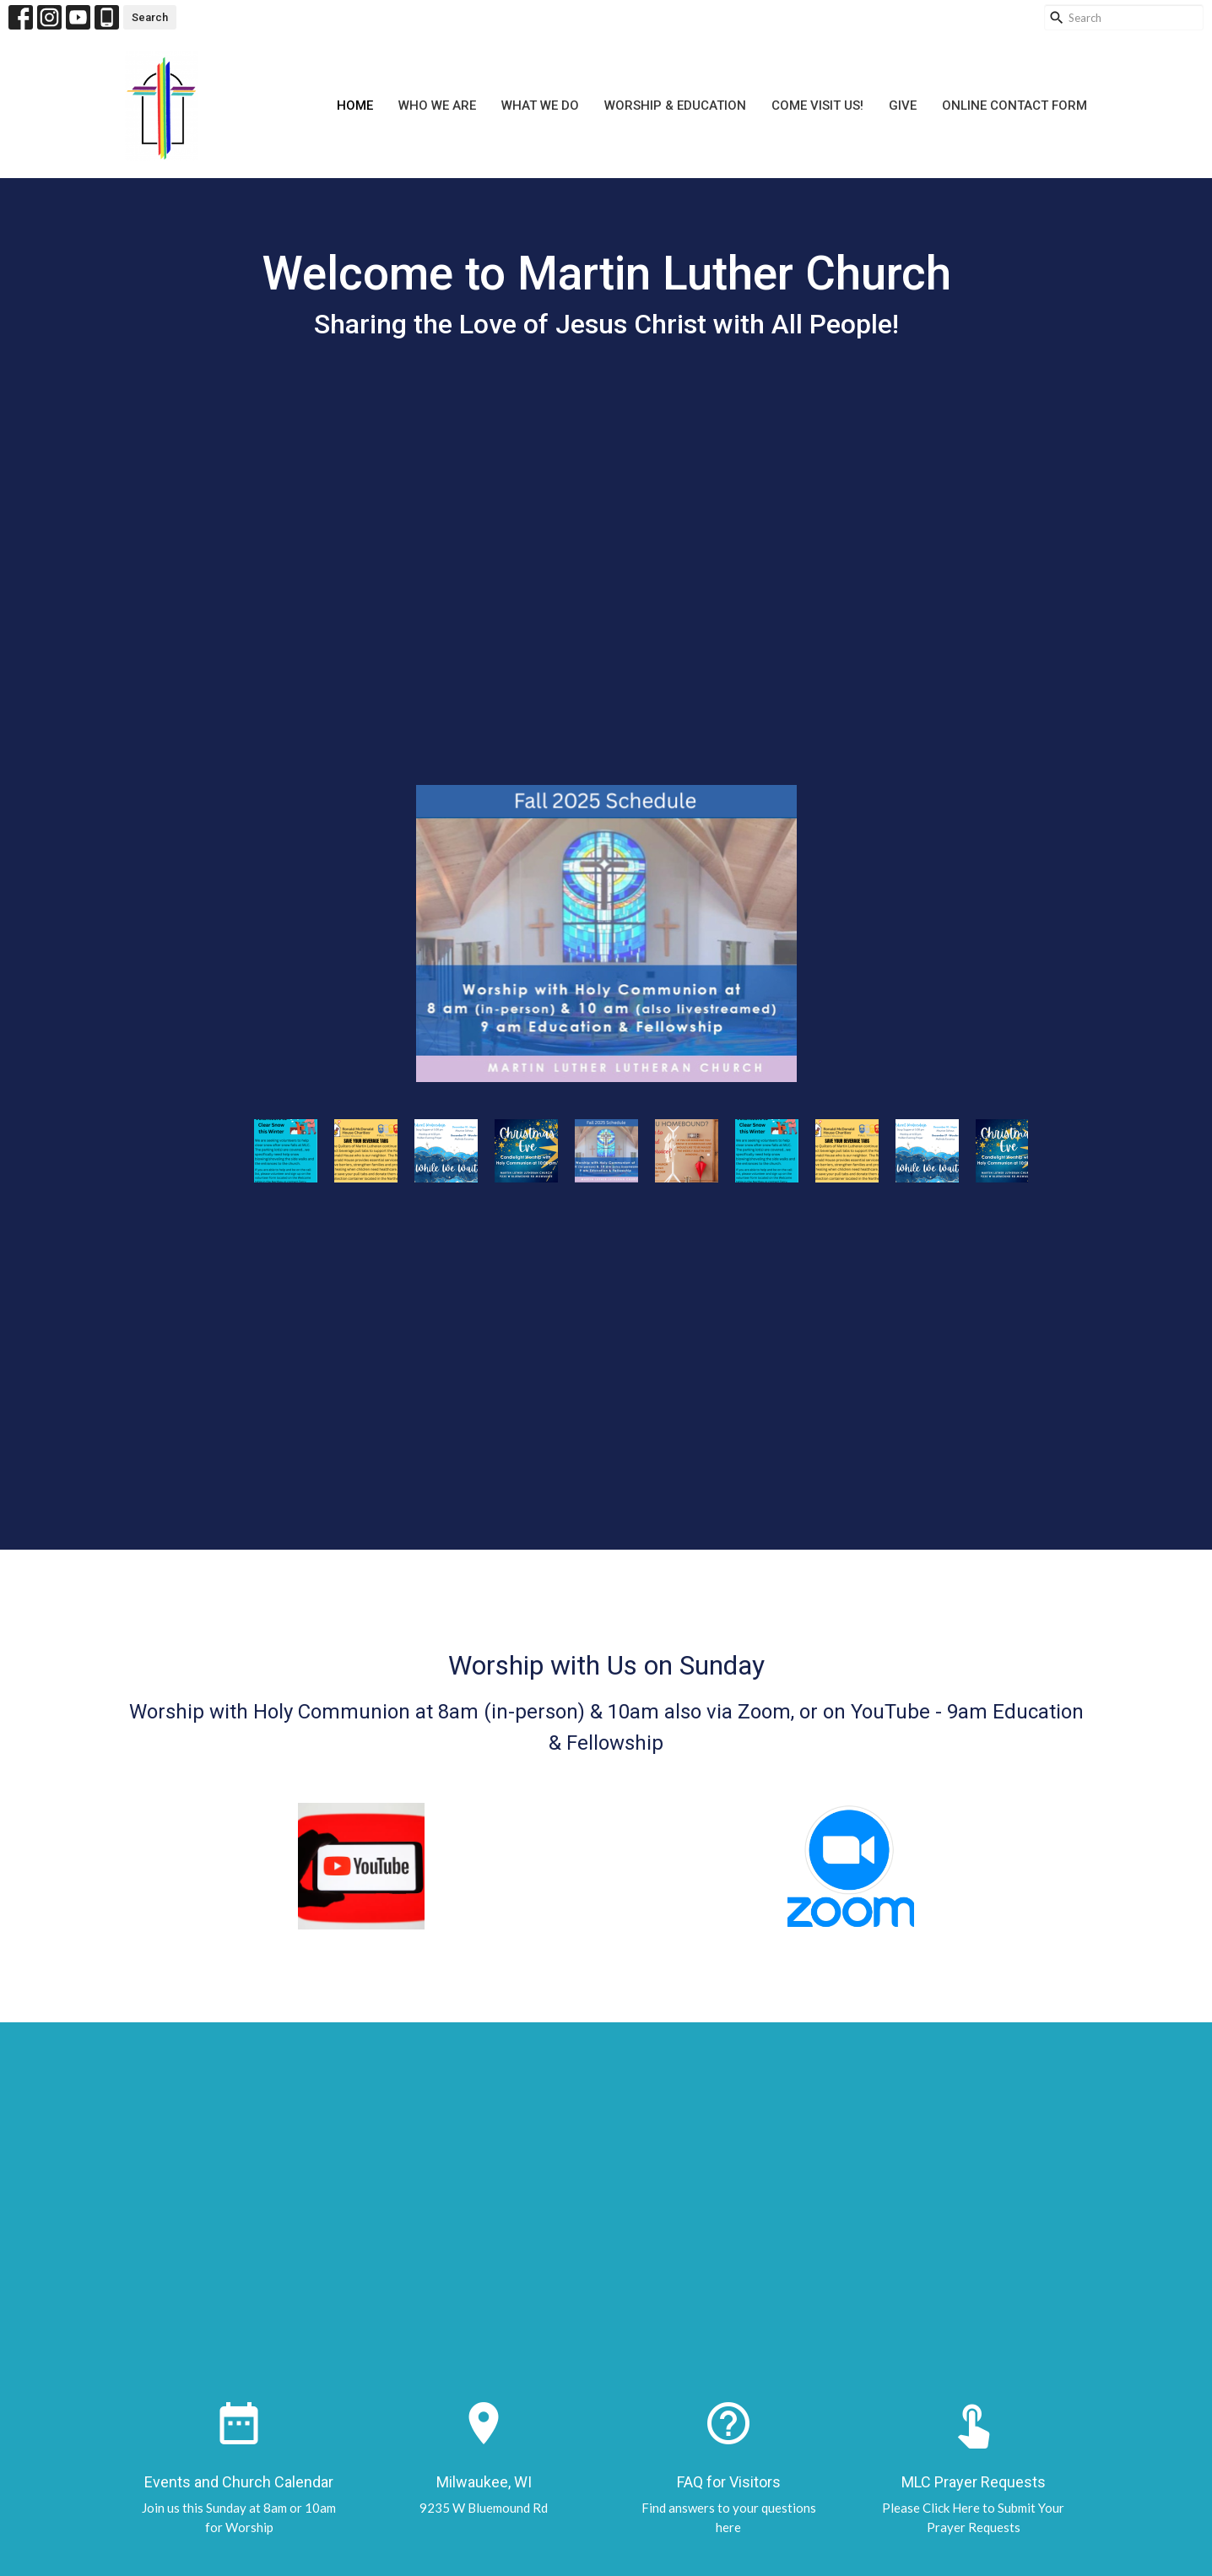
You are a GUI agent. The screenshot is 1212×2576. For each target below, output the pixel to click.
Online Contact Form (1014, 105)
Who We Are (437, 105)
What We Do (540, 105)
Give (903, 105)
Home (355, 105)
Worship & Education (675, 105)
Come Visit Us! (817, 105)
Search (150, 17)
